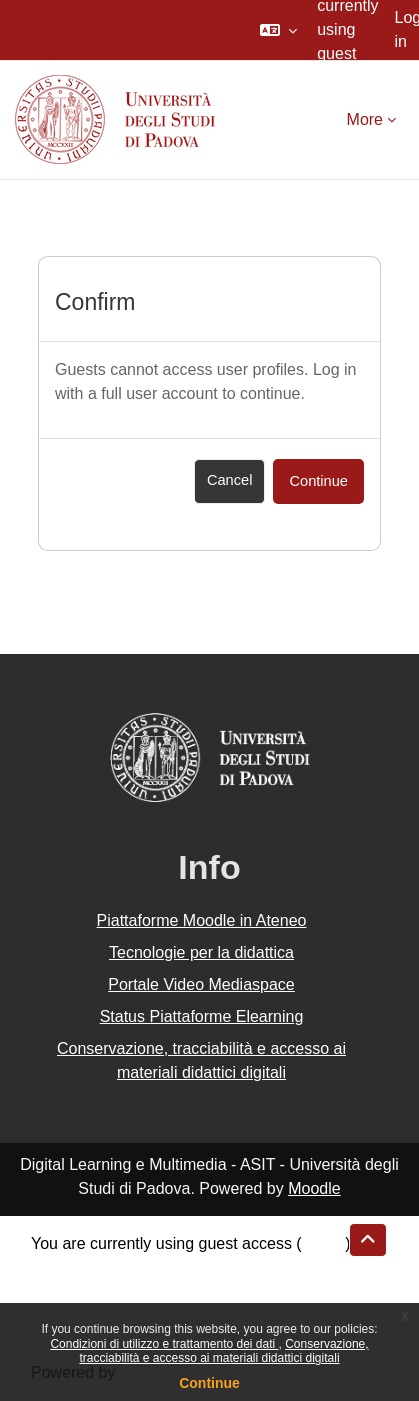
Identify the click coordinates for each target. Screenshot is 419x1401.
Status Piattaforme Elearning (202, 1016)
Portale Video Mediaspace (201, 984)
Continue (209, 1383)
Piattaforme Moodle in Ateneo (202, 920)
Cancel (230, 480)
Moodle (314, 1188)
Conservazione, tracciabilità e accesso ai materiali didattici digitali (223, 1351)
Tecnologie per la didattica (201, 952)
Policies (58, 1291)
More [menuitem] (365, 119)
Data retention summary (116, 1267)
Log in (324, 1243)
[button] (278, 30)
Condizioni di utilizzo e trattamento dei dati (164, 1344)
